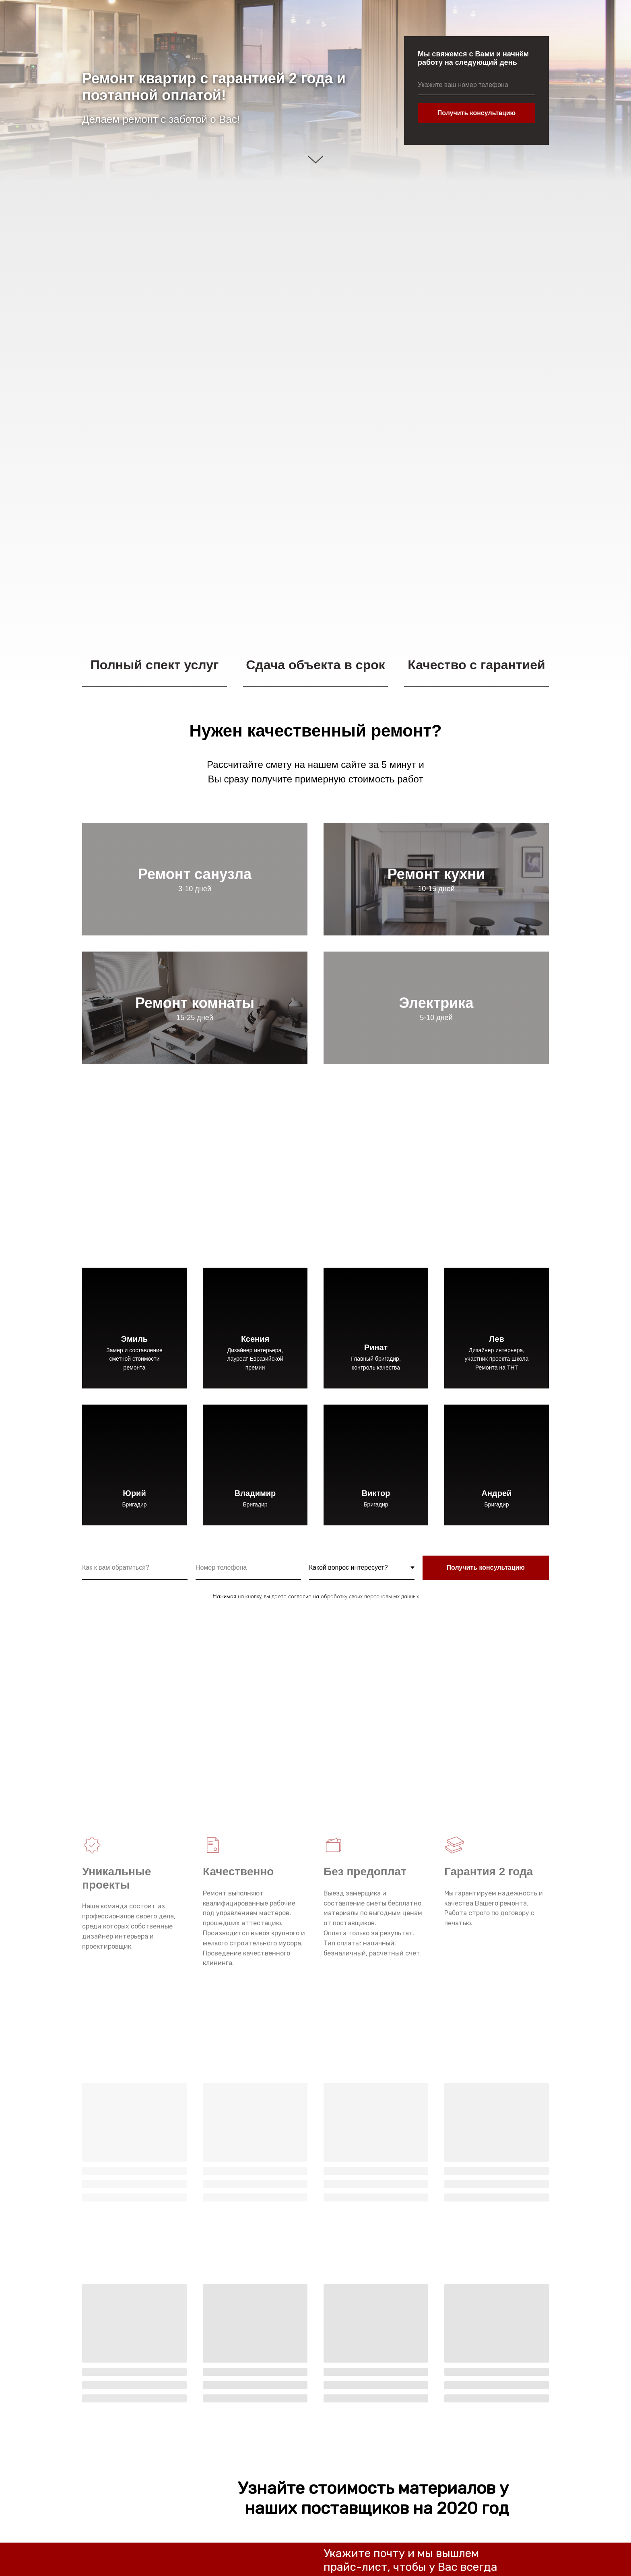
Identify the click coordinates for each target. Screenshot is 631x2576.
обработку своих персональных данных (370, 1596)
